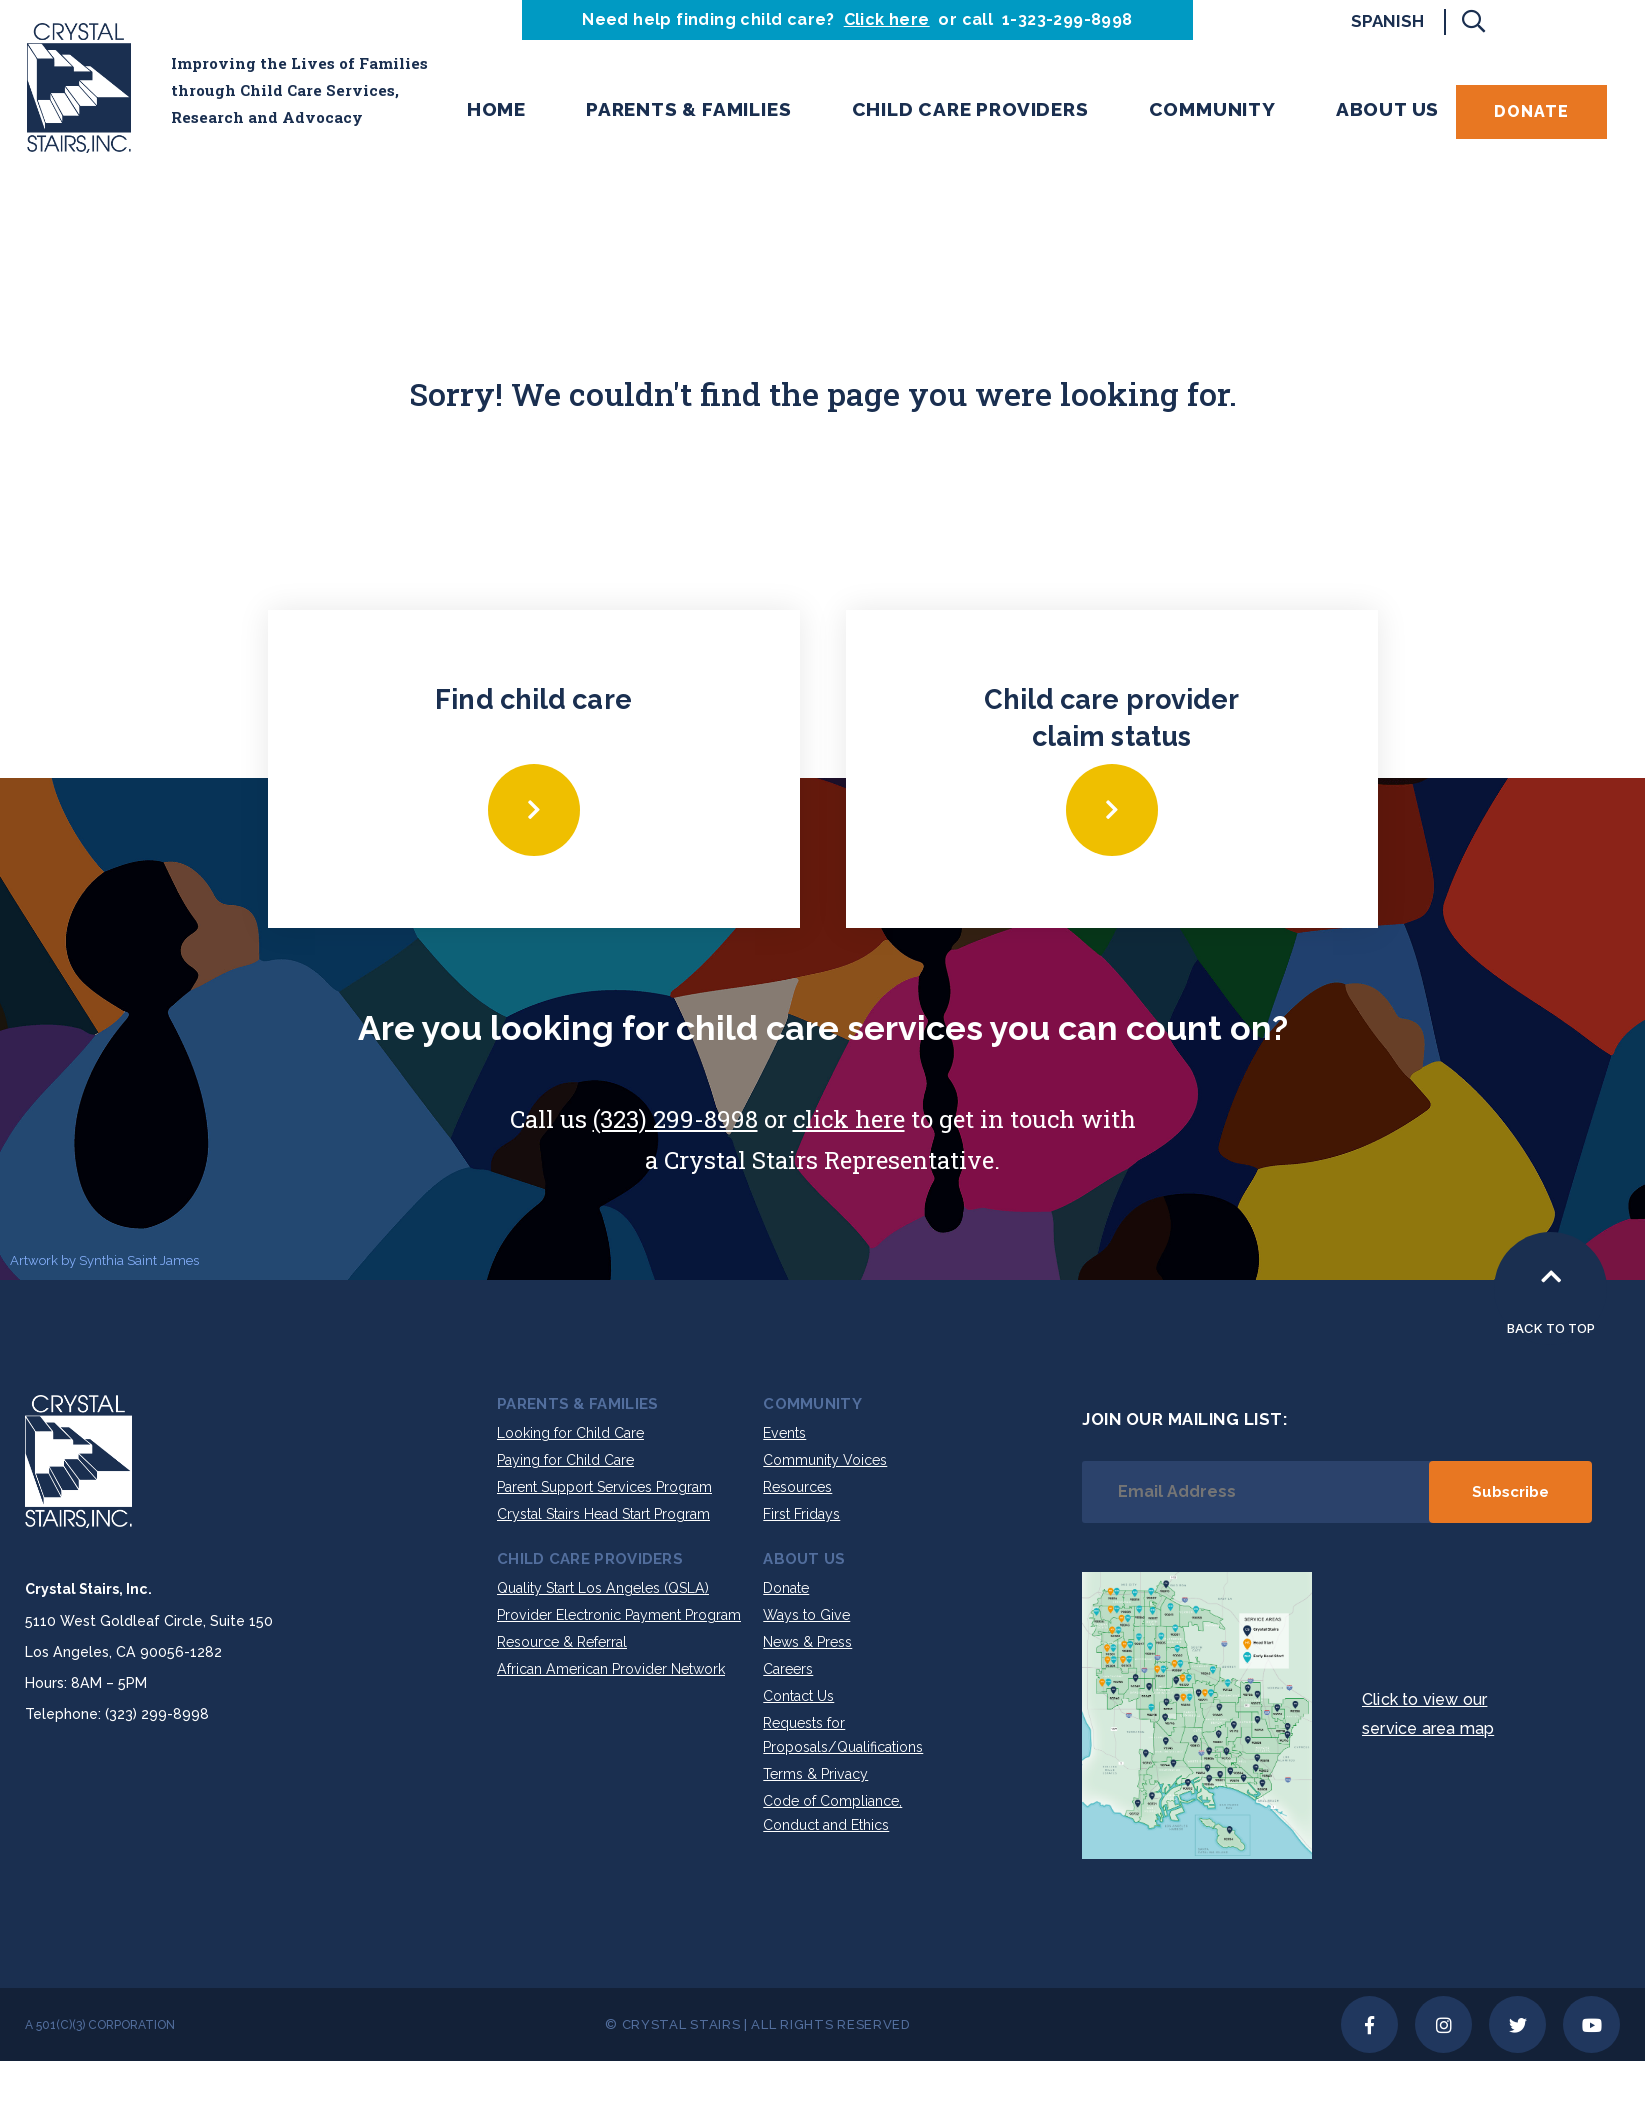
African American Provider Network (611, 1669)
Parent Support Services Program (604, 1487)
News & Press (807, 1642)
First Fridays (801, 1514)
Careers (788, 1669)
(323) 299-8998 (675, 1119)
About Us (1387, 109)
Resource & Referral (562, 1642)
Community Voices (825, 1460)
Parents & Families (688, 109)
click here (849, 1119)
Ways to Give (806, 1615)
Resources (797, 1487)
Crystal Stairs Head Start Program (603, 1514)
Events (784, 1433)
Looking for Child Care (570, 1433)
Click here (887, 19)
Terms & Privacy (815, 1774)
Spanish (1387, 21)
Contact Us (798, 1696)
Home (496, 109)
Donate (1531, 111)
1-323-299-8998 (1067, 19)
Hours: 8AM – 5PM (86, 1683)
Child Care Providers (970, 109)
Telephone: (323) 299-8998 (117, 1714)
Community (1212, 109)
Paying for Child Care (565, 1460)
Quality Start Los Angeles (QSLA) (603, 1588)
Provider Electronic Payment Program (619, 1615)
